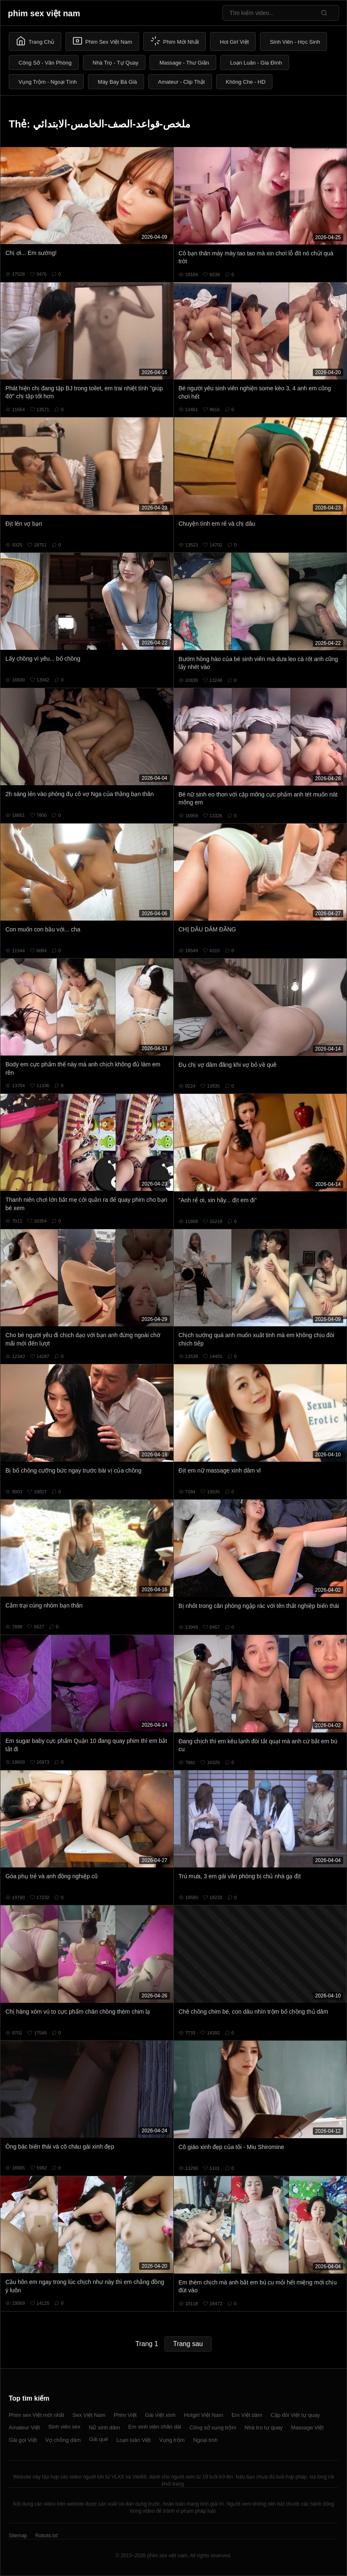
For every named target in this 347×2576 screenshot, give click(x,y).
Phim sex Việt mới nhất (36, 2415)
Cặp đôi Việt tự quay (295, 2415)
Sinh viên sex (64, 2427)
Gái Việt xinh (160, 2415)
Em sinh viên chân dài (154, 2427)
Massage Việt (307, 2427)
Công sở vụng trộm (213, 2427)
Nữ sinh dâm (104, 2427)
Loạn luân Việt (133, 2440)
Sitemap (18, 2536)
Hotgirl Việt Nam (203, 2415)
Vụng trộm (172, 2440)
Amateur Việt (24, 2427)
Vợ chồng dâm (63, 2440)
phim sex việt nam (44, 13)
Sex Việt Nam (88, 2415)
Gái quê (98, 2439)
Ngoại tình (205, 2440)
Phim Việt (125, 2415)
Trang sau (188, 2343)
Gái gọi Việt (23, 2440)
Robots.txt (46, 2536)
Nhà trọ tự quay (263, 2427)
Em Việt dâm (247, 2415)
